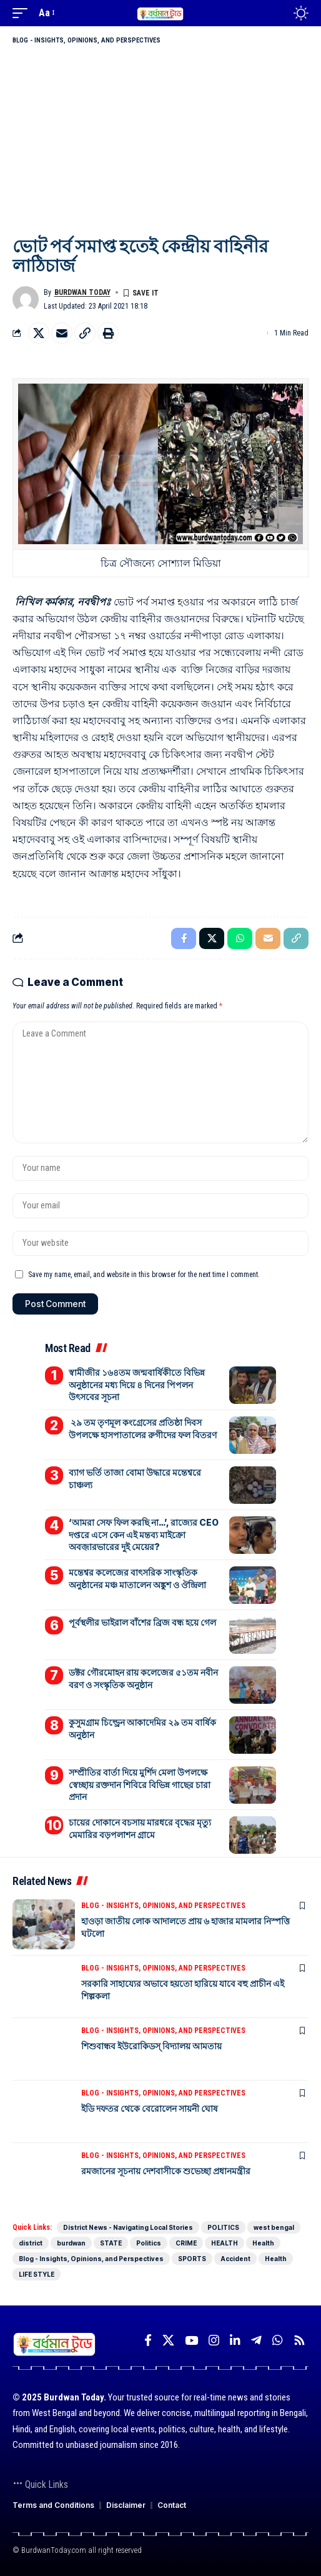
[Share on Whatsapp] (239, 938)
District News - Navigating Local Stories (128, 2227)
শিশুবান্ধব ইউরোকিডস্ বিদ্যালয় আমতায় (151, 2046)
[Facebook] (148, 2340)
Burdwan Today (82, 292)
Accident (235, 2258)
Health (263, 2243)
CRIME (186, 2243)
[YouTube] (191, 2340)
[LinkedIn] (235, 2340)
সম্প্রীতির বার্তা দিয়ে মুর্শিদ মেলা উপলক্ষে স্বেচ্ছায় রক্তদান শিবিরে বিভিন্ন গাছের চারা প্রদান (139, 1784)
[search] (274, 13)
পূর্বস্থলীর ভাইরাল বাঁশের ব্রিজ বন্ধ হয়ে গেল (142, 1622)
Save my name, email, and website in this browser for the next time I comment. (144, 1274)
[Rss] (299, 2340)
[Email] (61, 333)
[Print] (108, 333)
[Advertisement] (160, 139)
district (30, 2243)
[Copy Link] (85, 333)
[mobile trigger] (23, 12)
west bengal (274, 2227)
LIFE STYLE (36, 2274)
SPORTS (192, 2258)
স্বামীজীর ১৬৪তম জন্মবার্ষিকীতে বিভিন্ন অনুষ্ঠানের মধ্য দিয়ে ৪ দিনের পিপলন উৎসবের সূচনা (137, 1384)
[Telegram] (256, 2340)
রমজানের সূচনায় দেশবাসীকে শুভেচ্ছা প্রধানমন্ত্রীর (165, 2171)
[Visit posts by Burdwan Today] (25, 299)
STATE (111, 2243)
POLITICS (223, 2227)
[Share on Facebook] (183, 938)
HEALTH (224, 2243)
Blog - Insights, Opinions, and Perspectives (86, 40)
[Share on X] (38, 333)
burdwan (71, 2243)
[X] (168, 2340)
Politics (148, 2243)
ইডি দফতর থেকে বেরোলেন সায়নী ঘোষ (149, 2108)
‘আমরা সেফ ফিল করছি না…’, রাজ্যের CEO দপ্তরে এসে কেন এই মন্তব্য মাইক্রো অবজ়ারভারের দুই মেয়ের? (144, 1534)
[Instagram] (213, 2340)
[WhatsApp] (277, 2340)
